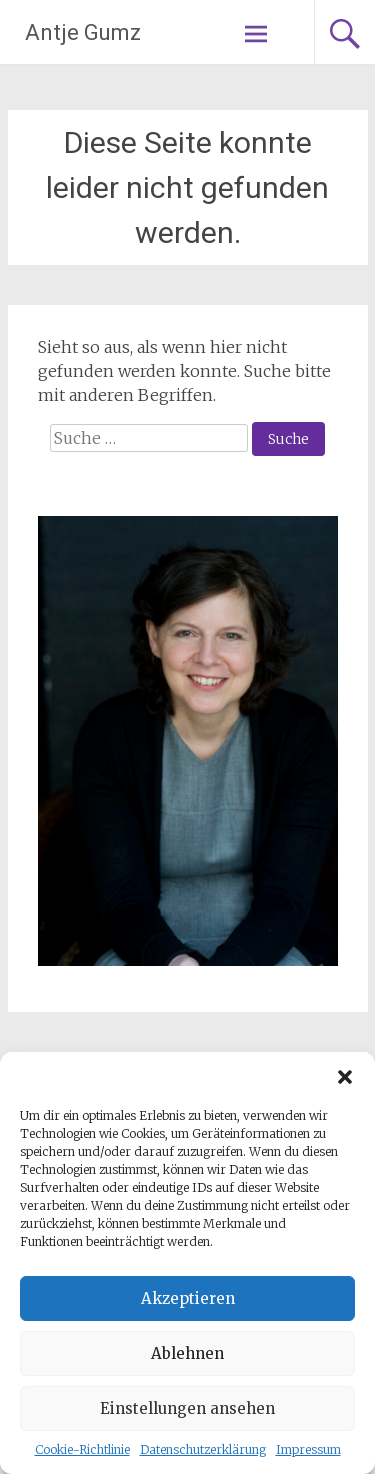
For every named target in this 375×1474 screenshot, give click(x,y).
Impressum (308, 1449)
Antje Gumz (83, 32)
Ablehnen (187, 1353)
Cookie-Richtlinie (82, 1449)
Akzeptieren (188, 1298)
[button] (345, 1077)
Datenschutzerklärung (203, 1449)
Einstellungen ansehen (187, 1408)
